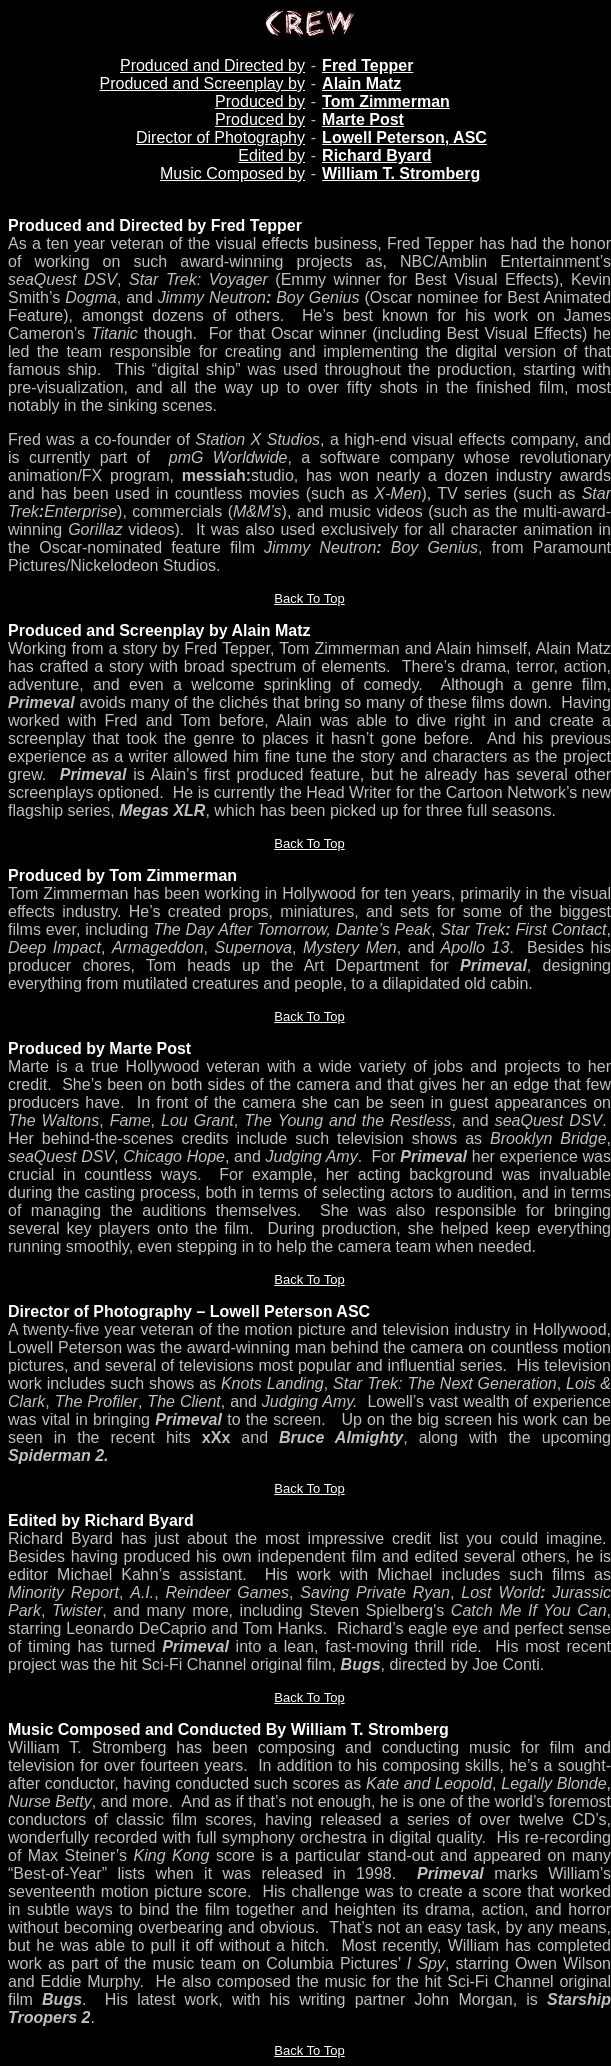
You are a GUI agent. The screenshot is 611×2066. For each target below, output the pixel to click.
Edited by (271, 155)
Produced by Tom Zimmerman (122, 875)
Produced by (260, 101)
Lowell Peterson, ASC (404, 137)
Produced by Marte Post (99, 1048)
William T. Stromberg (401, 173)
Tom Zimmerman (386, 101)
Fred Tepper (367, 65)
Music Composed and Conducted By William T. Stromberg (228, 1729)
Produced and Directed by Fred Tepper (155, 225)
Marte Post (363, 119)
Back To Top (309, 598)
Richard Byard (376, 155)
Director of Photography (220, 137)
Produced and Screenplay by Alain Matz (159, 630)
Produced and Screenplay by (201, 83)
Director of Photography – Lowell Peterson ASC (189, 1311)
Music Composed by (232, 173)
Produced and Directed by (212, 65)
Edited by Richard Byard (101, 1520)
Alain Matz (361, 83)
